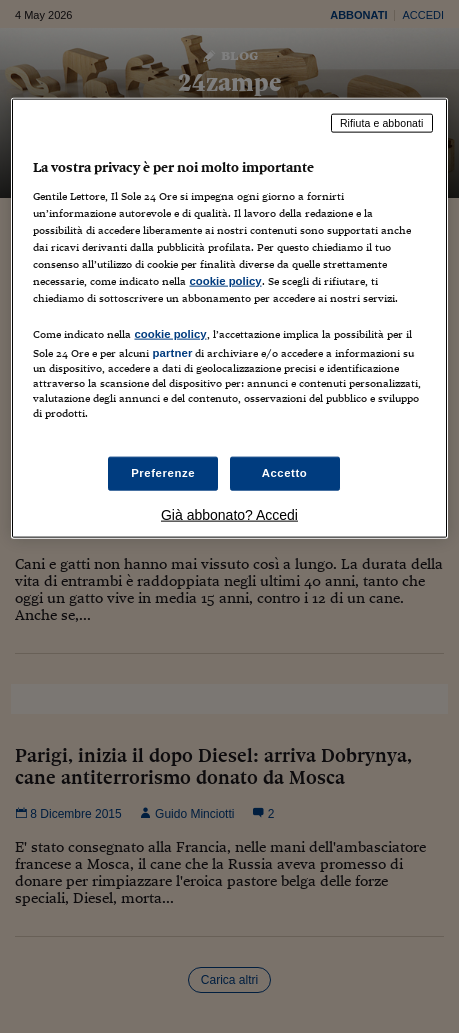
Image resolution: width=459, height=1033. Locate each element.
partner (172, 353)
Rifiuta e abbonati (382, 123)
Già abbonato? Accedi (229, 515)
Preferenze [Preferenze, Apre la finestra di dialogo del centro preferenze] (163, 473)
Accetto (285, 473)
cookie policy (225, 280)
